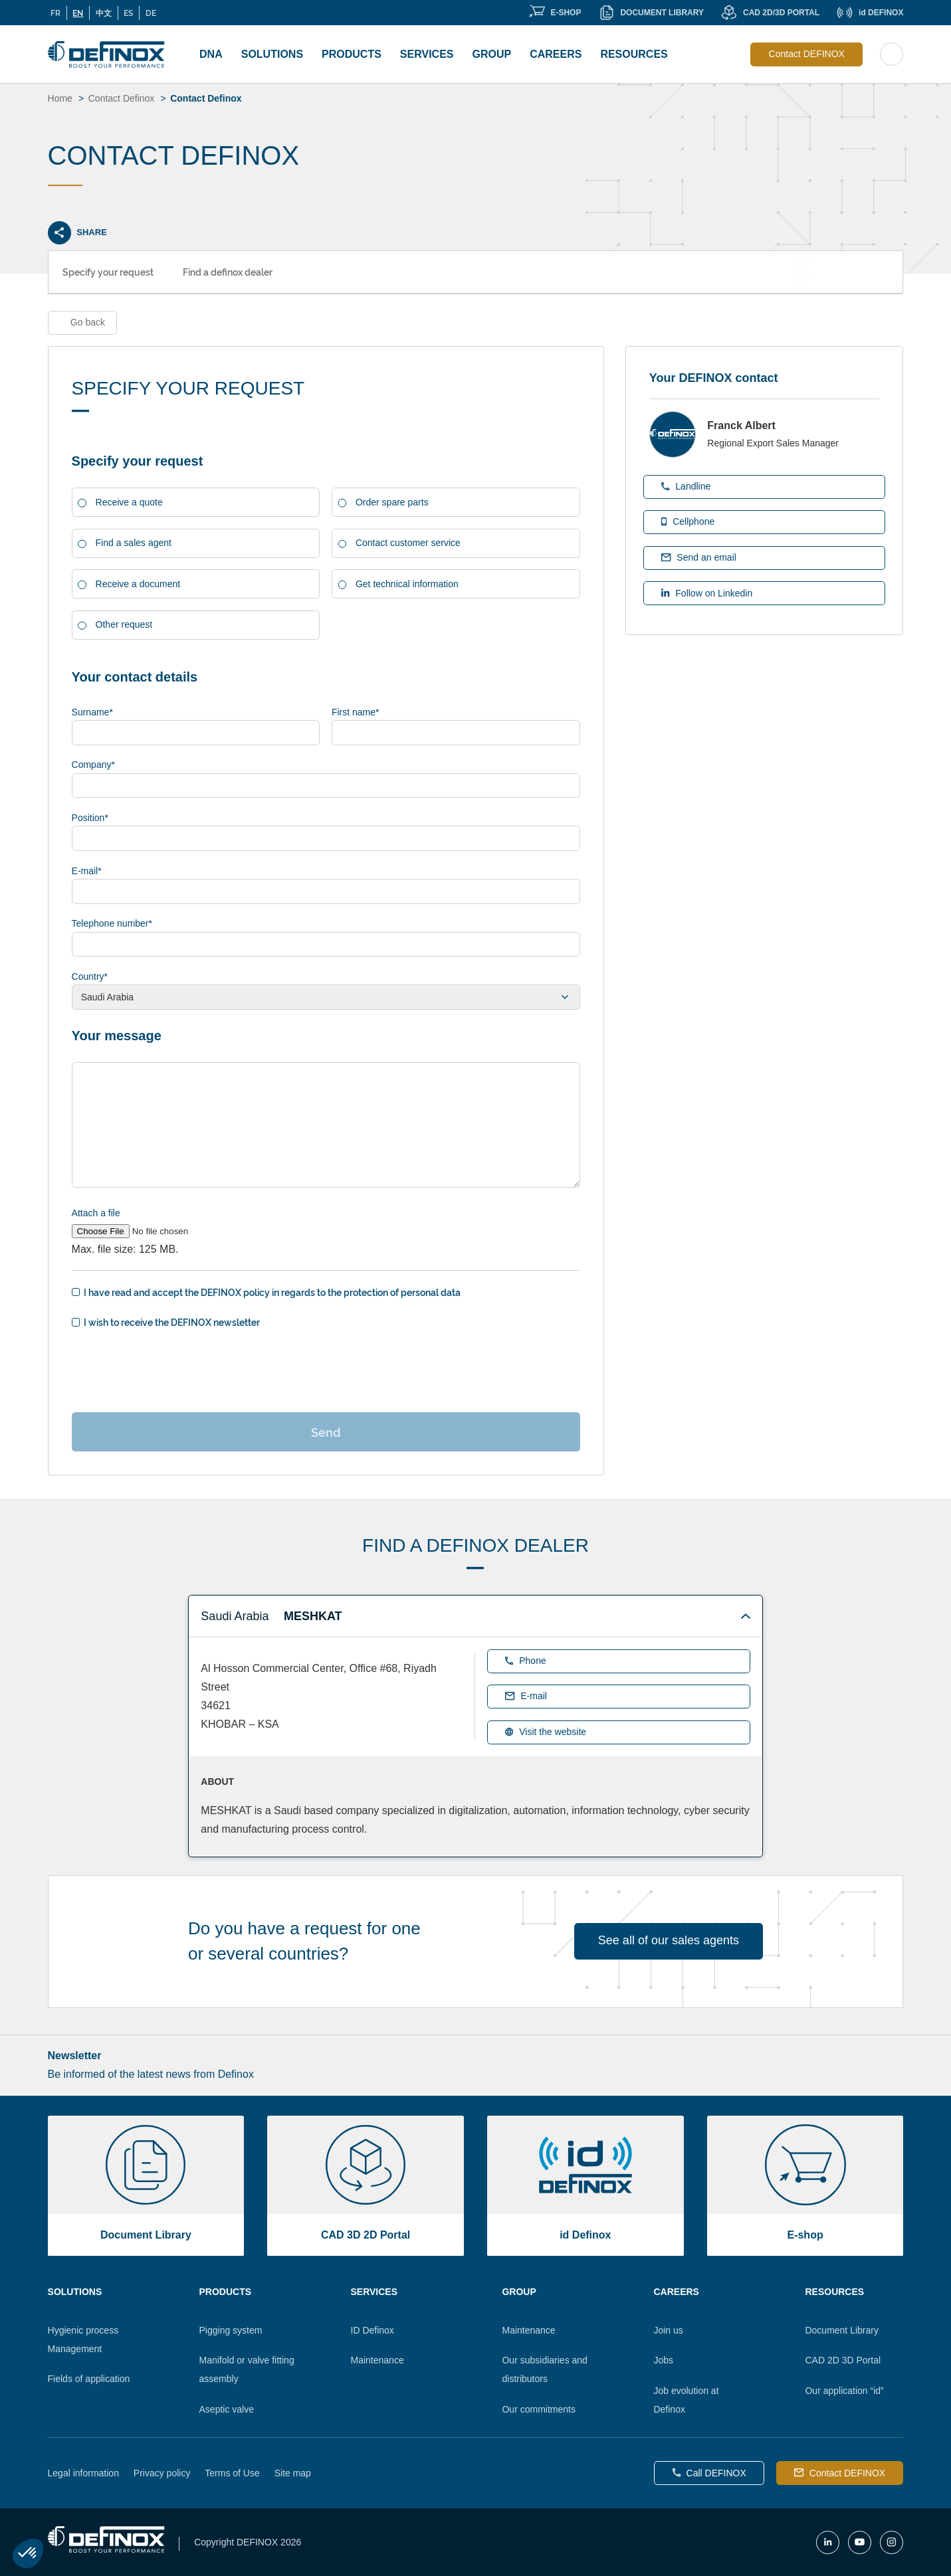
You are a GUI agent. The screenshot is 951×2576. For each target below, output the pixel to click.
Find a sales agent (133, 542)
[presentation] (173, 1369)
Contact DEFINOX (807, 53)
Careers (555, 54)
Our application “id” (844, 2390)
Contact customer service (408, 542)
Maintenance (377, 2360)
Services (427, 54)
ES (128, 13)
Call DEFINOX (709, 2473)
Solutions (272, 54)
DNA (211, 54)
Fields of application (89, 2378)
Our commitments (538, 2409)
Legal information (83, 2473)
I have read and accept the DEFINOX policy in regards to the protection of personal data (272, 1291)
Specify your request (108, 271)
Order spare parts (392, 502)
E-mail (87, 871)
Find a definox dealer (227, 271)
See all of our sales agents (668, 1940)
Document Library (842, 2330)
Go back (87, 322)
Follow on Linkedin (706, 593)
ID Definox (372, 2330)
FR (55, 13)
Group (491, 54)
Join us (668, 2330)
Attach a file (96, 1213)
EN (77, 13)
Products (351, 54)
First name (355, 712)
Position (90, 817)
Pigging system (231, 2330)
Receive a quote (129, 502)
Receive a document (138, 584)
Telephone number (112, 923)
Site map (292, 2473)
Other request (124, 624)
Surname (92, 712)
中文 (104, 13)
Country (90, 976)
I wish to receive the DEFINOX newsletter (172, 1321)
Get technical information (407, 584)
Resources (633, 54)
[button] (28, 2553)
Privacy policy (162, 2473)
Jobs (663, 2360)
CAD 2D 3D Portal (843, 2360)
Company (93, 764)
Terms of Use (232, 2473)
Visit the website (545, 1731)
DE (151, 13)
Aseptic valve (226, 2409)
